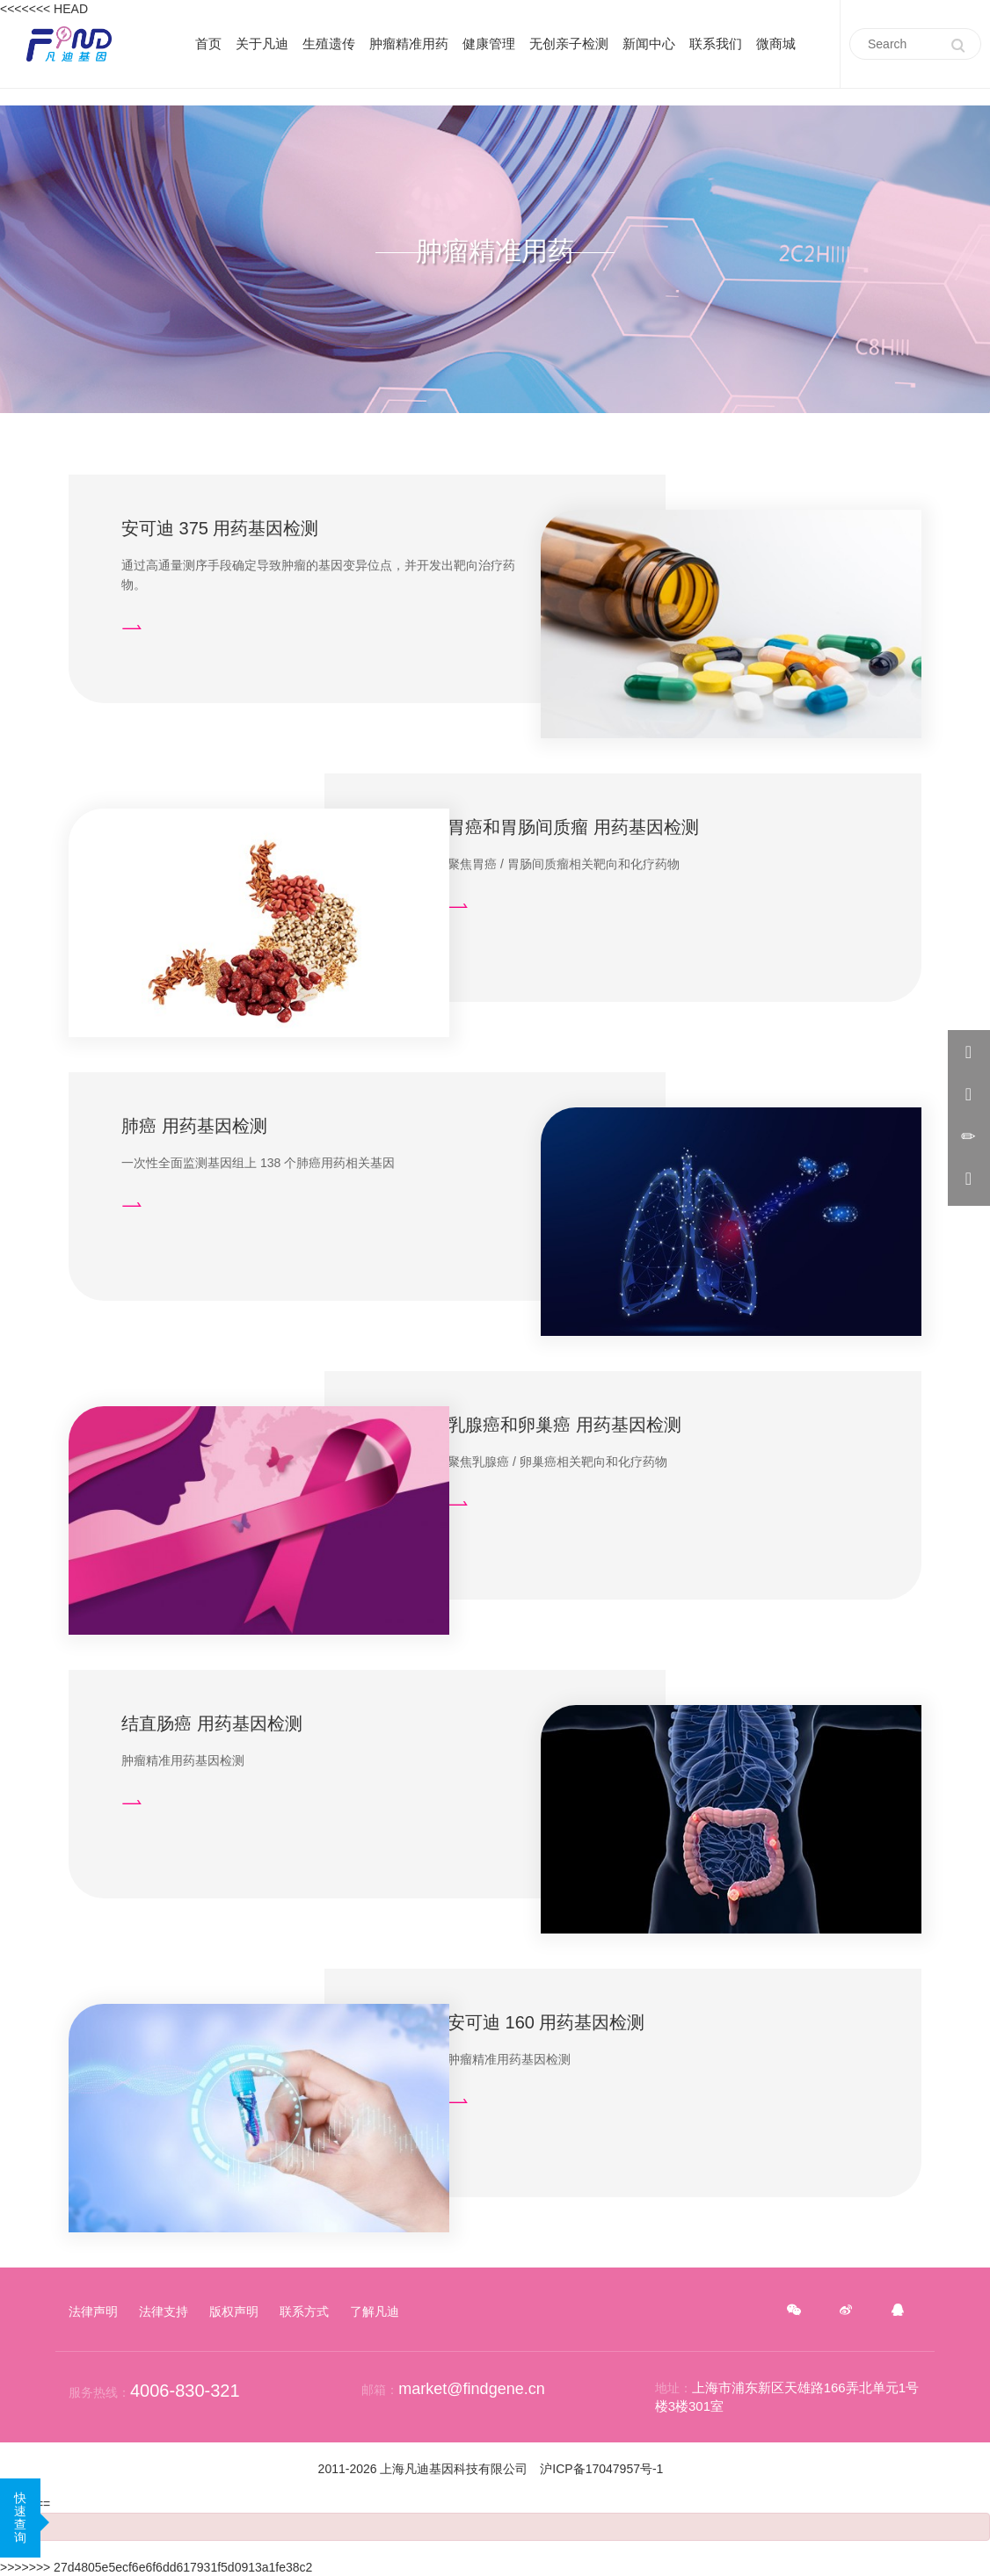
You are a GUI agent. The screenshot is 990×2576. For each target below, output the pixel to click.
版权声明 (233, 2311)
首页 (208, 43)
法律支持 (163, 2311)
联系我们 (715, 43)
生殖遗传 (328, 43)
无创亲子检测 (568, 43)
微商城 (776, 43)
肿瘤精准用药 (408, 43)
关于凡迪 (262, 43)
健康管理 (488, 43)
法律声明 (93, 2311)
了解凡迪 (374, 2311)
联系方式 (304, 2311)
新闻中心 (648, 43)
